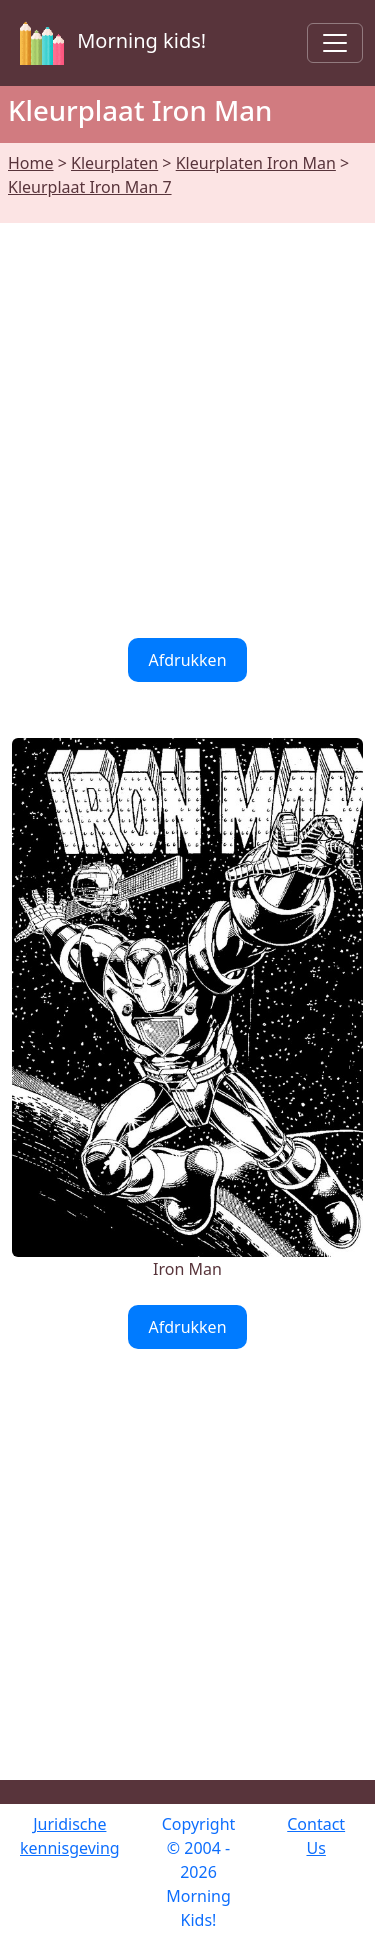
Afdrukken (187, 660)
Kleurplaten (114, 163)
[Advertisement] (187, 418)
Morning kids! (109, 43)
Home (31, 163)
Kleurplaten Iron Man (256, 163)
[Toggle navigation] (335, 43)
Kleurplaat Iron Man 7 (90, 187)
